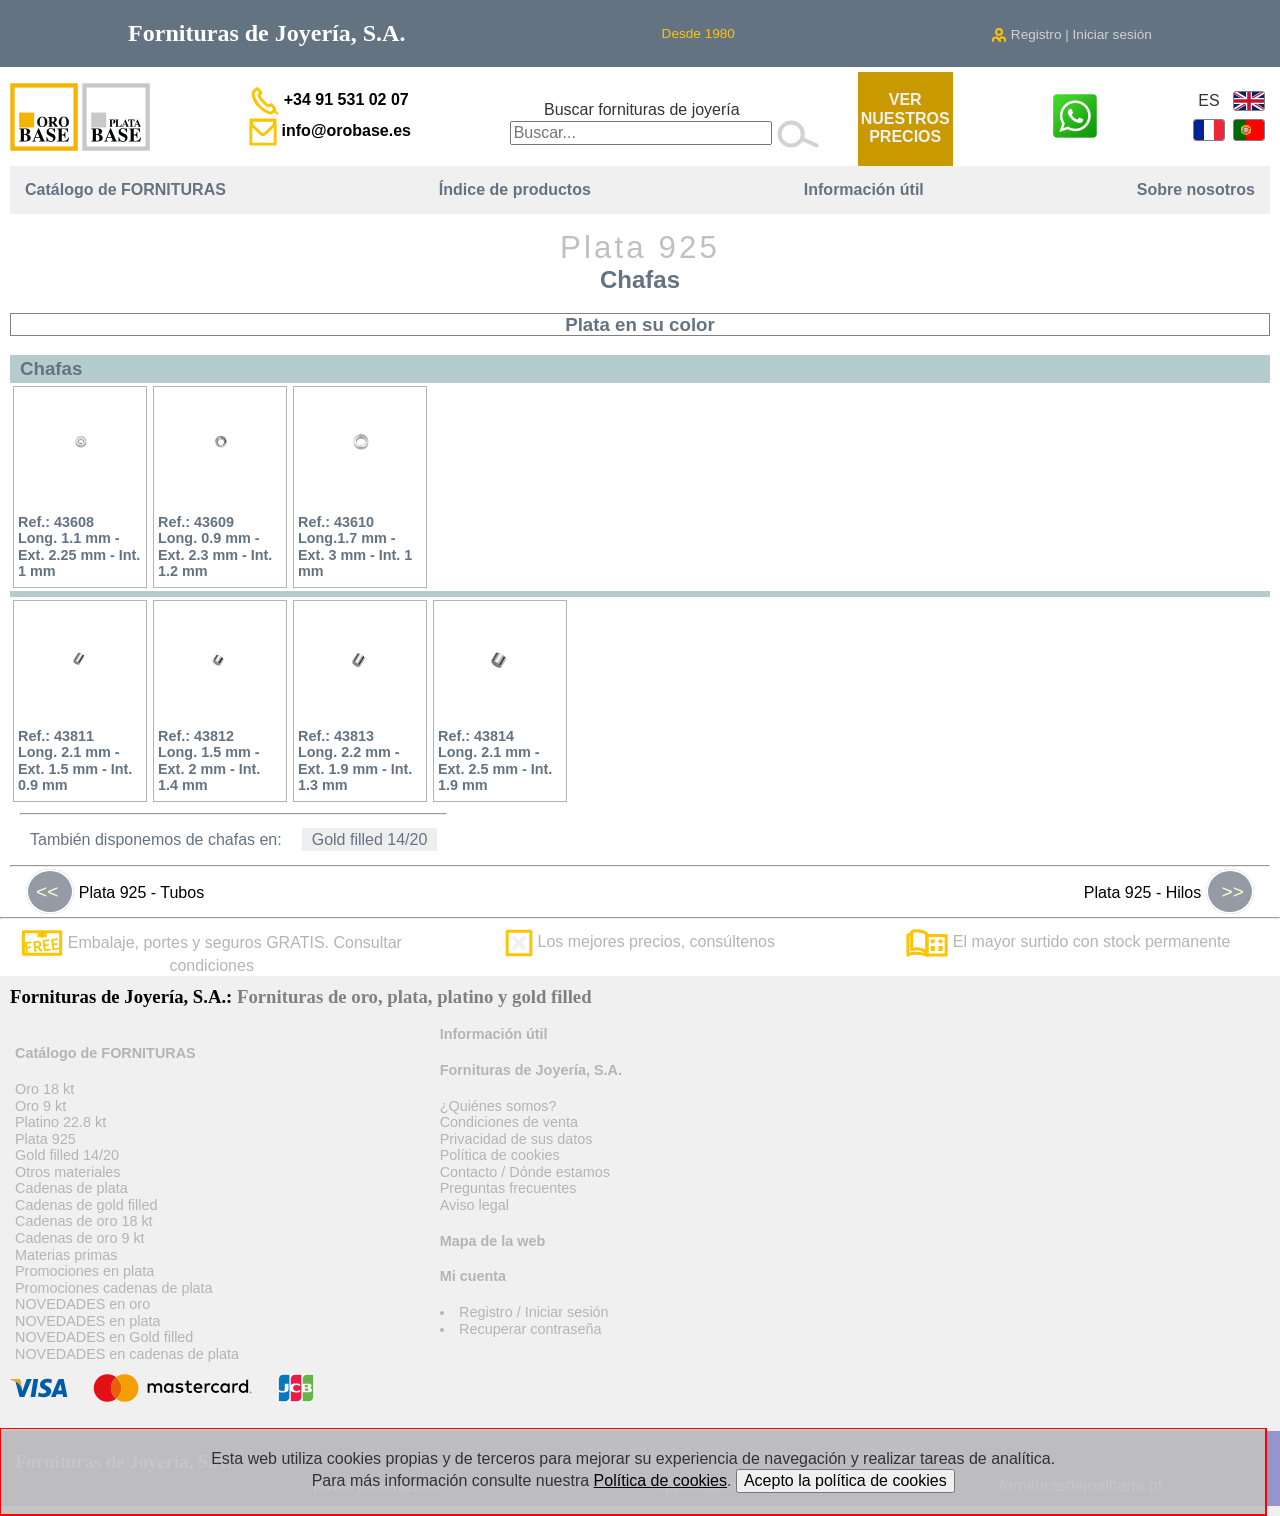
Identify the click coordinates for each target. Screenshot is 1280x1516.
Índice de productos (515, 189)
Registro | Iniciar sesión (1071, 34)
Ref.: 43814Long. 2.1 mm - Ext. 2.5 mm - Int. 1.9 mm (495, 761)
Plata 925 (45, 1139)
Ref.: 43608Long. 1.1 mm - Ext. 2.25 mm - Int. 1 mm (79, 547)
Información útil (864, 189)
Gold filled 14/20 (370, 839)
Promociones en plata (84, 1271)
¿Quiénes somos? (498, 1106)
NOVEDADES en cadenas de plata (127, 1354)
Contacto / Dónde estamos (525, 1172)
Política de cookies (500, 1155)
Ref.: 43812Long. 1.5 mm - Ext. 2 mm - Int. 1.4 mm (209, 761)
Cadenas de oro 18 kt (84, 1221)
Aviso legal (474, 1205)
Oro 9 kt (40, 1106)
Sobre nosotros (1196, 189)
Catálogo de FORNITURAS (125, 189)
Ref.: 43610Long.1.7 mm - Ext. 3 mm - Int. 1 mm (355, 547)
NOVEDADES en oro (82, 1304)
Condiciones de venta (509, 1122)
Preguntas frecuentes (508, 1188)
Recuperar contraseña (530, 1329)
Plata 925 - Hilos (1169, 892)
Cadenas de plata (71, 1188)
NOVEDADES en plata (88, 1321)
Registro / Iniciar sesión (534, 1312)
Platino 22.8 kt (60, 1122)
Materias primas (66, 1255)
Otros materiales (68, 1172)
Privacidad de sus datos (516, 1139)
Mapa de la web (493, 1241)
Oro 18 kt (44, 1089)
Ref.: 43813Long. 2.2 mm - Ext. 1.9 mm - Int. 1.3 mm (355, 761)
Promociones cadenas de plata (114, 1288)
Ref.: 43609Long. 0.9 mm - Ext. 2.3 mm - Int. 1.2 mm (215, 547)
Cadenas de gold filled (86, 1205)
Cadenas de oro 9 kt (80, 1238)
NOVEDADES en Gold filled (104, 1337)
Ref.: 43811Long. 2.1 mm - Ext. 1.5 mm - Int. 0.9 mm (75, 761)
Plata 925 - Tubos (115, 892)
